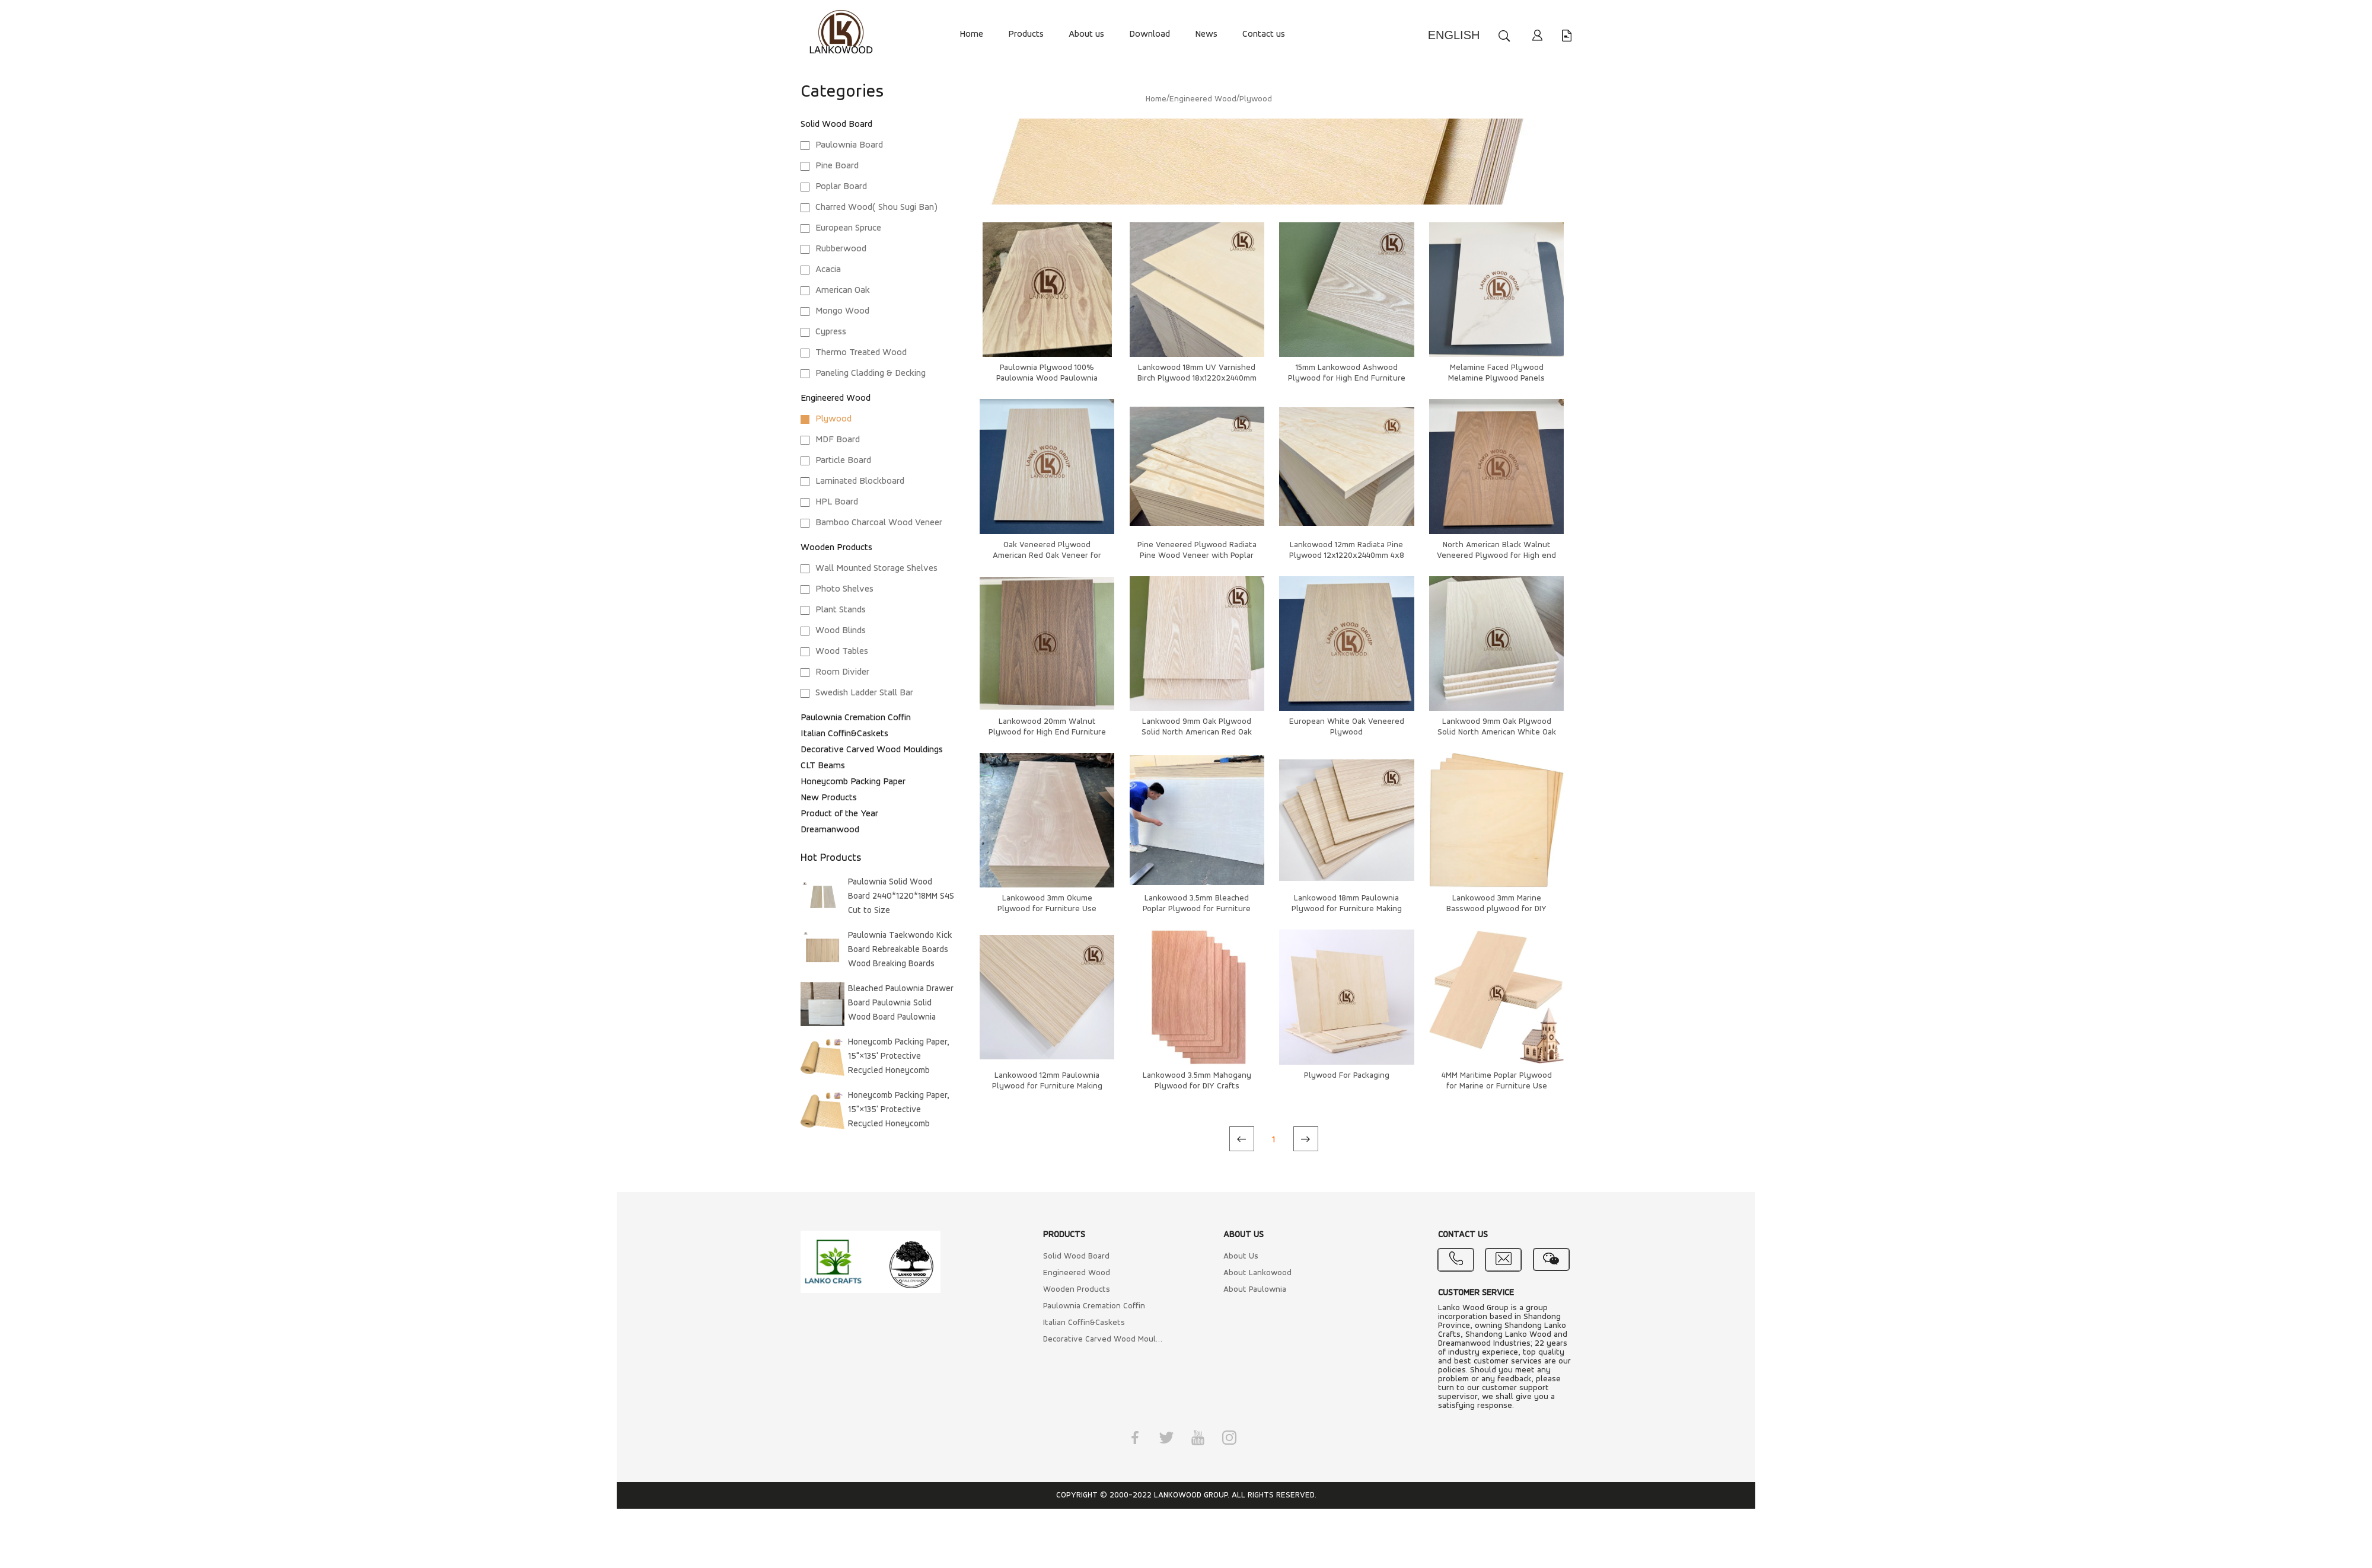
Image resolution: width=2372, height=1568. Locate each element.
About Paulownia (1254, 1289)
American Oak (842, 290)
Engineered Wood (836, 398)
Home (971, 34)
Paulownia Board (849, 145)
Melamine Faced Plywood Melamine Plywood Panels (1496, 373)
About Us (1240, 1256)
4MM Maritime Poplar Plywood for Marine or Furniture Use (1497, 1081)
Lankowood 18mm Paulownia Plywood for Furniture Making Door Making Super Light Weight (1346, 909)
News (1206, 34)
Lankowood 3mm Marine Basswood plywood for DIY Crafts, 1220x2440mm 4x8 (1496, 909)
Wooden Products (836, 548)
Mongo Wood (842, 311)
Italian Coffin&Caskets (844, 734)
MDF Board (837, 440)
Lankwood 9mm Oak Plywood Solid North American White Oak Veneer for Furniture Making (1496, 732)
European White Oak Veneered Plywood (1346, 727)
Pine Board (837, 166)
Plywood (833, 419)
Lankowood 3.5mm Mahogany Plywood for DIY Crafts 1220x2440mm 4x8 (1197, 1086)
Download (1149, 34)
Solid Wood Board (836, 124)
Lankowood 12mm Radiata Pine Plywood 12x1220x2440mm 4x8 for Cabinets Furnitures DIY (1346, 556)
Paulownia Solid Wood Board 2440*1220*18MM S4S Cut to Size (901, 896)
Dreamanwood (830, 830)
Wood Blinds (840, 630)
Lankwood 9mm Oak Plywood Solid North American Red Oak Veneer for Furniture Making (1197, 732)
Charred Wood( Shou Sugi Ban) (876, 207)
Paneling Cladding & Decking (870, 373)
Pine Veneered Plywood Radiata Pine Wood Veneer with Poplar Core (1197, 556)
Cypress (830, 332)
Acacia (828, 269)
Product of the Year (839, 814)
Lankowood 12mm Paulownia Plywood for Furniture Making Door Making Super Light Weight (1047, 1086)
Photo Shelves (844, 589)
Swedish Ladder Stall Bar (864, 693)
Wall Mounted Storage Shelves (876, 568)
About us (1086, 34)
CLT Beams (823, 766)
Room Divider (842, 672)
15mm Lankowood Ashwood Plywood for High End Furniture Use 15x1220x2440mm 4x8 (1346, 378)
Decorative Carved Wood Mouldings (872, 750)
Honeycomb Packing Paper (853, 782)
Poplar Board (841, 186)
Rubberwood (840, 249)
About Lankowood (1257, 1273)
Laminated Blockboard (859, 481)
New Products (829, 798)
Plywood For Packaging (1346, 1075)
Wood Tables (841, 651)
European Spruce (848, 228)
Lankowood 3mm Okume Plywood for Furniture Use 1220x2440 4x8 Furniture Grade (1047, 909)
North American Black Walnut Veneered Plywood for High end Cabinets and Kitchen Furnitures (1497, 556)
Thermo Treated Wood (861, 352)
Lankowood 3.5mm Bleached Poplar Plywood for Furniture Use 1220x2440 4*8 (1197, 909)
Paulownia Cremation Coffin (856, 718)
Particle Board (843, 460)
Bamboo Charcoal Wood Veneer (878, 523)
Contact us (1263, 34)
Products (1026, 34)
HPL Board (836, 502)
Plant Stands (840, 610)
